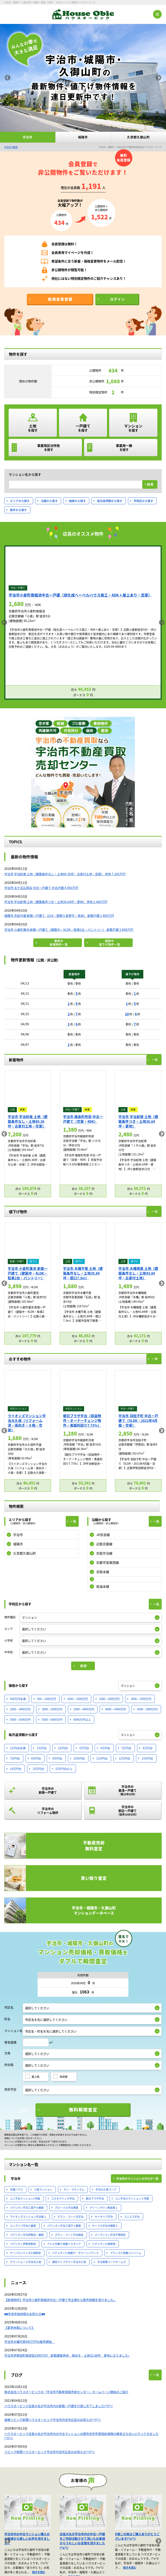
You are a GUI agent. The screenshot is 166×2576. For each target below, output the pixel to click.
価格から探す (77, 501)
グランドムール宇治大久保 (25, 1737)
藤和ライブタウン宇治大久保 (69, 1737)
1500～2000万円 (109, 1174)
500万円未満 (18, 1174)
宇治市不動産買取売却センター (22, 2550)
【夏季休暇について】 (19, 1802)
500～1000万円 (46, 1174)
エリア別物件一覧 (94, 2487)
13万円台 (147, 1233)
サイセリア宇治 (104, 1692)
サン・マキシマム (74, 1665)
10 (127, 859)
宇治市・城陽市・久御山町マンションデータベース (37, 2487)
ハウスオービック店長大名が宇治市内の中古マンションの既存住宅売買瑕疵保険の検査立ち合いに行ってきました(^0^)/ (81, 1911)
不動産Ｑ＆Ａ (15, 2481)
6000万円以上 (82, 1194)
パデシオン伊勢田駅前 (23, 1719)
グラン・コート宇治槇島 (69, 1710)
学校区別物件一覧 (94, 2492)
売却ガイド (90, 2475)
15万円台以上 (63, 1244)
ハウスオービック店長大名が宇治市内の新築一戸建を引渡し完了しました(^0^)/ (58, 1881)
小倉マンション (43, 1665)
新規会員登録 (15, 2470)
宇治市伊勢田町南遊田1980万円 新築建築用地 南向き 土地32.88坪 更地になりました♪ (66, 1830)
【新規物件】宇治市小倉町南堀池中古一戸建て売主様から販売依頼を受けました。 (60, 1775)
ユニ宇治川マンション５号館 (132, 1674)
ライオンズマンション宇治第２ (28, 1692)
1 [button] (76, 128)
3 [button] (89, 128)
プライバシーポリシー (97, 2503)
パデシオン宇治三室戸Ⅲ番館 (27, 1683)
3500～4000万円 (83, 1184)
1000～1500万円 (77, 1174)
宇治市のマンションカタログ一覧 (137, 1653)
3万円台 (84, 1223)
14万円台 (15, 1244)
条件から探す (18, 510)
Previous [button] (7, 78)
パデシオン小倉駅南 (103, 1719)
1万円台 (42, 1223)
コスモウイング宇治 (63, 1674)
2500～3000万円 (20, 1184)
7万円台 (15, 1233)
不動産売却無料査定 (95, 2498)
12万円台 (124, 1233)
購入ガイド (14, 2475)
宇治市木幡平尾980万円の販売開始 (29, 1816)
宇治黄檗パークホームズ (111, 1737)
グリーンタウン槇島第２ (103, 1683)
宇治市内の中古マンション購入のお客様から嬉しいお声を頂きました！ (27, 2013)
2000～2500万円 (141, 1174)
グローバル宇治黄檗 (66, 1683)
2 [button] (83, 128)
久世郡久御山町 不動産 (21, 2464)
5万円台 (126, 1223)
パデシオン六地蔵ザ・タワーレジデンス (75, 1728)
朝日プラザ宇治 (95, 1674)
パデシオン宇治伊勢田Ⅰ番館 (27, 1710)
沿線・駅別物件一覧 (19, 2492)
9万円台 (57, 1233)
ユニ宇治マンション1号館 (25, 1674)
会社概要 (13, 2498)
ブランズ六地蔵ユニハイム (125, 1728)
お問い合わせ (15, 2503)
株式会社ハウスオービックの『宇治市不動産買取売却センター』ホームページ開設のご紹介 (66, 1867)
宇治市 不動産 (11, 147)
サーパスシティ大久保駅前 (25, 1728)
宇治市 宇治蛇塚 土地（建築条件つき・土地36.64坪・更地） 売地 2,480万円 (55, 747)
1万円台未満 (18, 1223)
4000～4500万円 (115, 1184)
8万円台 (36, 1233)
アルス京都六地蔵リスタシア (64, 1719)
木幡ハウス (16, 1665)
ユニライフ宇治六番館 (23, 1701)
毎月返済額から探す (109, 501)
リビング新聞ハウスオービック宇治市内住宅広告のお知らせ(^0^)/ (49, 1927)
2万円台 (63, 1223)
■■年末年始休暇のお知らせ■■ (24, 1789)
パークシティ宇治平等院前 (110, 1710)
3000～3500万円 (52, 1184)
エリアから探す (20, 501)
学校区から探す (143, 501)
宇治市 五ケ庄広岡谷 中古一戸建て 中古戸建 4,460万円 (41, 733)
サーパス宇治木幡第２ (105, 1701)
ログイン (89, 2470)
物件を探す (90, 2464)
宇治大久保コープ (106, 1665)
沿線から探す (49, 501)
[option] (83, 78)
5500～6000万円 (52, 1194)
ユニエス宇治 (132, 1692)
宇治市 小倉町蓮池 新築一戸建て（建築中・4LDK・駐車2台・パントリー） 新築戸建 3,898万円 (68, 775)
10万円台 (79, 1233)
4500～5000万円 (147, 1184)
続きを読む (38, 2047)
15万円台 (38, 1244)
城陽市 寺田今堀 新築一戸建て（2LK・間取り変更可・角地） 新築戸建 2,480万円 (59, 761)
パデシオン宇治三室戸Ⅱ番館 (64, 1701)
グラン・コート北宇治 (70, 1692)
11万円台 (102, 1233)
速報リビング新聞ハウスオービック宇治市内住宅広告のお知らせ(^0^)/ (52, 1895)
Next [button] (158, 78)
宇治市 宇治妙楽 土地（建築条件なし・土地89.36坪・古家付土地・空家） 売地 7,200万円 (64, 720)
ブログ (11, 2509)
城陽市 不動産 (92, 2459)
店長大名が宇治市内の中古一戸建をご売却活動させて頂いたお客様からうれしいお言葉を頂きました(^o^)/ (82, 2016)
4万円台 (105, 1223)
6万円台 (148, 1223)
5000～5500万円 (20, 1194)
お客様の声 (90, 2481)
